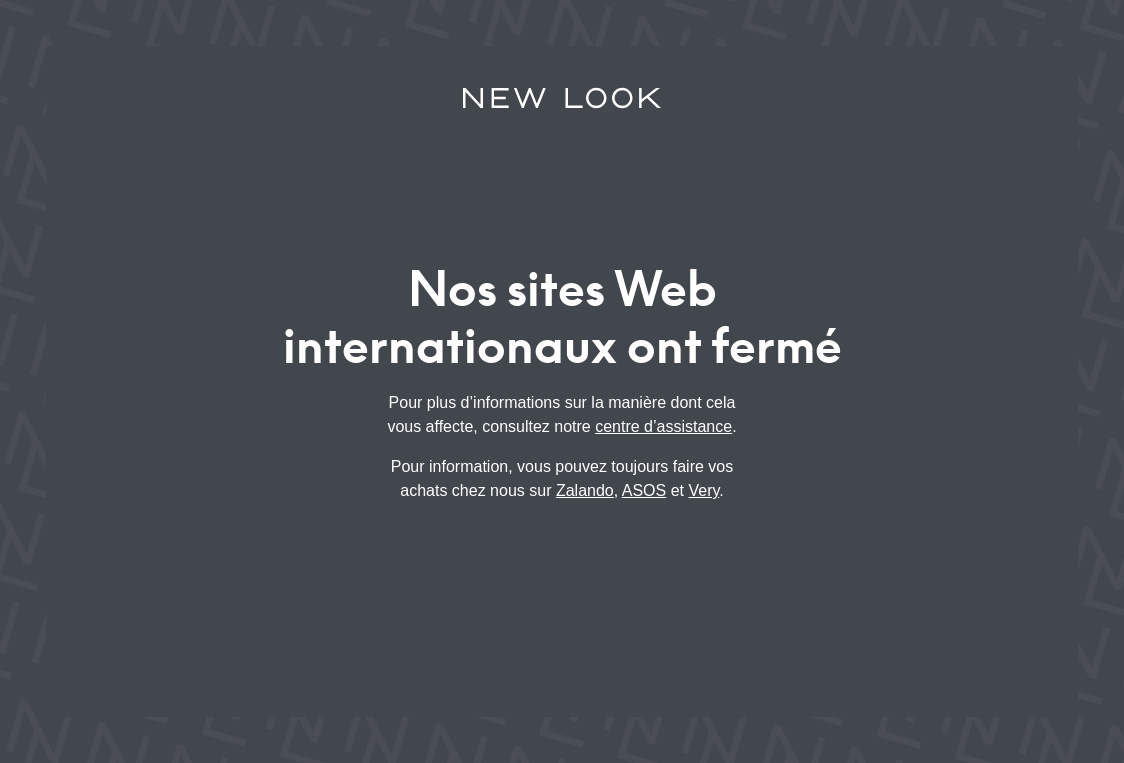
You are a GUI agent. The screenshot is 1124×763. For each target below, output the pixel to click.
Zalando (585, 490)
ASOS (644, 490)
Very (703, 490)
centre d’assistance (663, 426)
